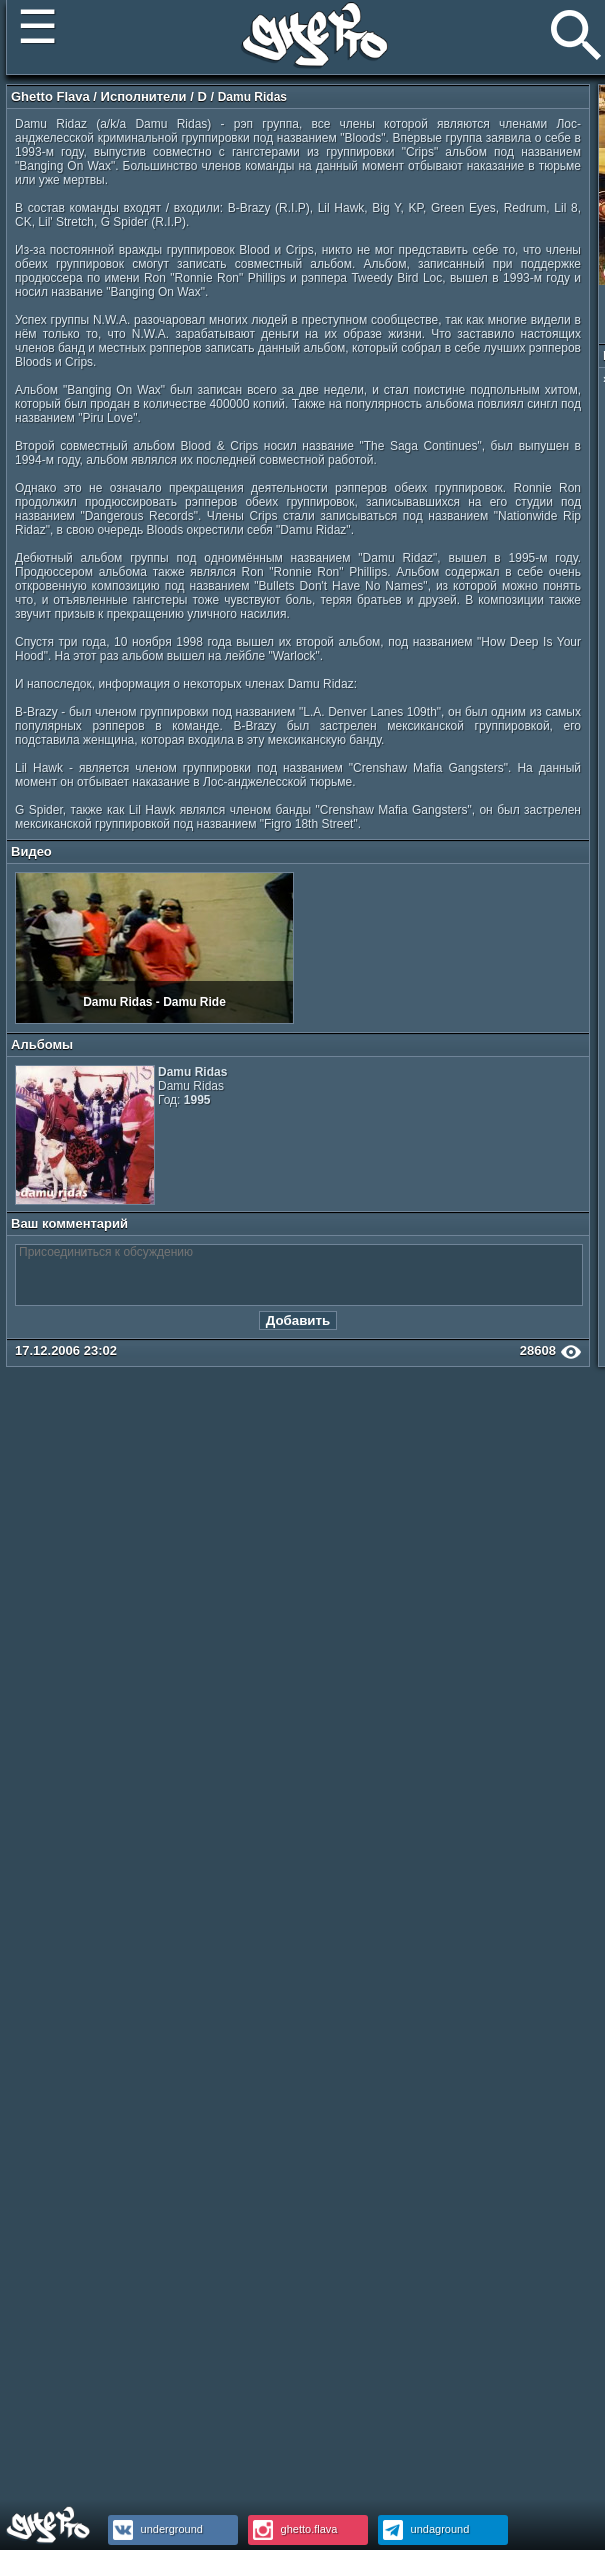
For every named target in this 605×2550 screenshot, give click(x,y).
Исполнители (144, 96)
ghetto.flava (293, 2529)
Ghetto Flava (50, 96)
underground (155, 2529)
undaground (424, 2529)
